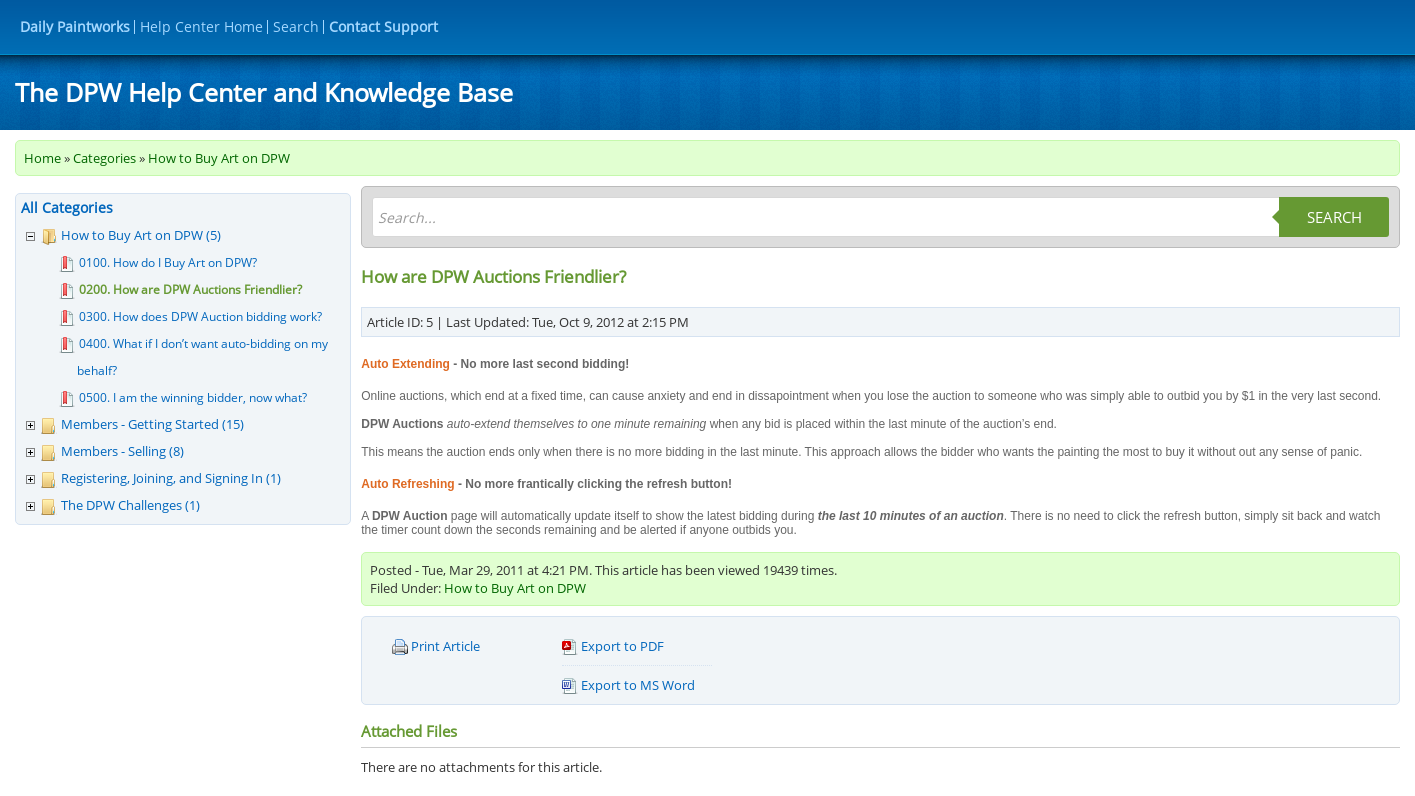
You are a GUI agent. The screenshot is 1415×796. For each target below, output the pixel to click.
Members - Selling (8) (122, 451)
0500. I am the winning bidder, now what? (193, 397)
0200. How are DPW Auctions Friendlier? (190, 289)
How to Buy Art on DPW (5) (141, 235)
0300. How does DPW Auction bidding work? (200, 316)
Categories (104, 158)
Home (42, 158)
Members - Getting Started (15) (152, 424)
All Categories (67, 207)
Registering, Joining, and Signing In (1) (171, 478)
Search (296, 26)
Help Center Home (201, 26)
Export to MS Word (628, 685)
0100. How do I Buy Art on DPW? (168, 262)
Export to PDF (613, 646)
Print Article (436, 646)
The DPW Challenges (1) (130, 505)
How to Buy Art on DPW (219, 158)
